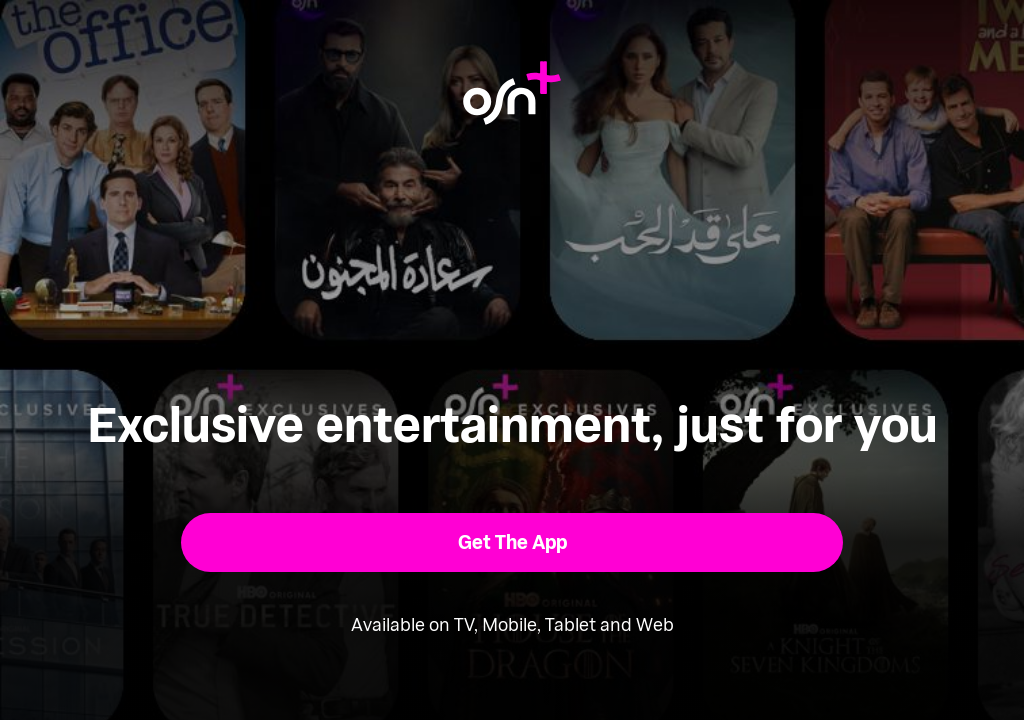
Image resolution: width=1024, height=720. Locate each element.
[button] (512, 542)
